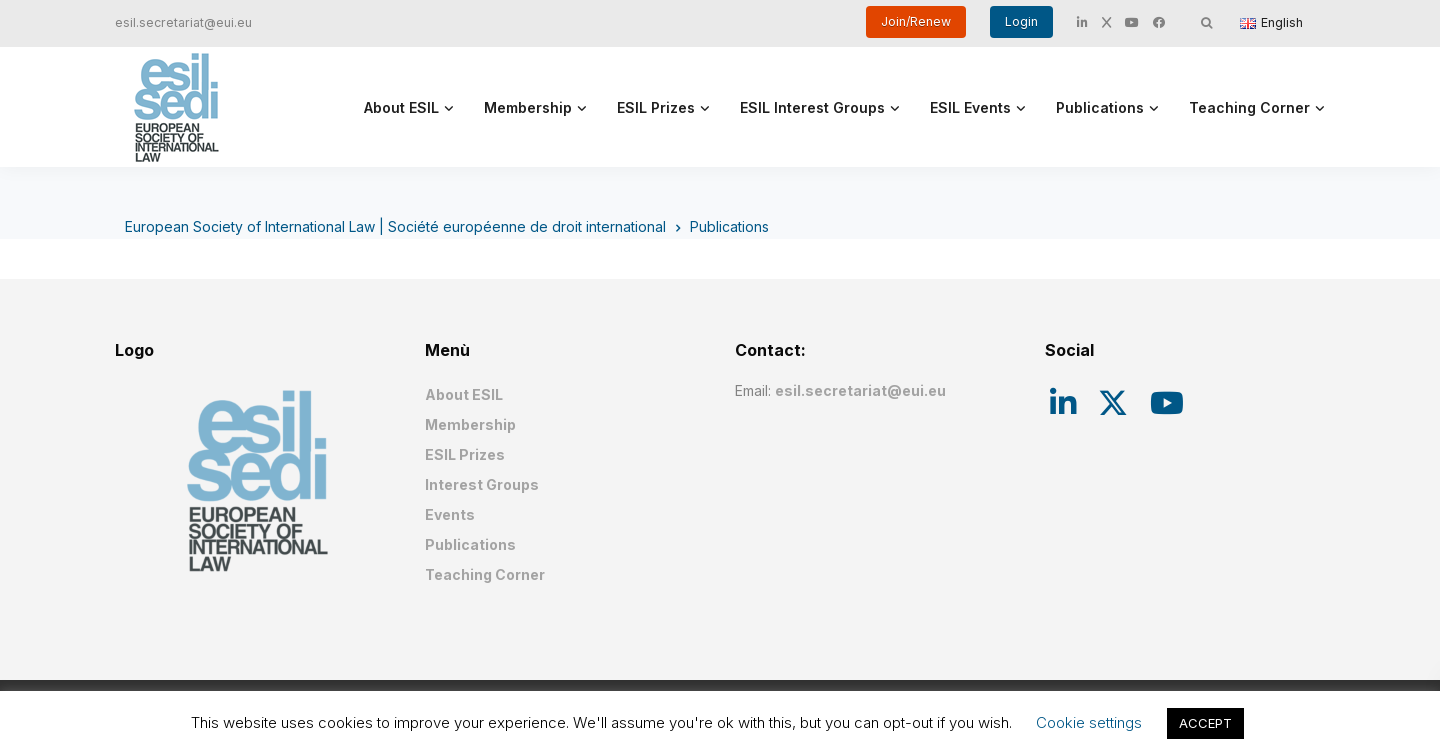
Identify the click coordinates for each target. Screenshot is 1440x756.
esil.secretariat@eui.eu (183, 22)
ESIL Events (970, 107)
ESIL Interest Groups (812, 107)
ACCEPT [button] (1205, 723)
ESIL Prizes (656, 107)
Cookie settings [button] (1089, 722)
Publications (1100, 107)
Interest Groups (482, 484)
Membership (528, 107)
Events (450, 514)
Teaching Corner (1249, 107)
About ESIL (401, 107)
